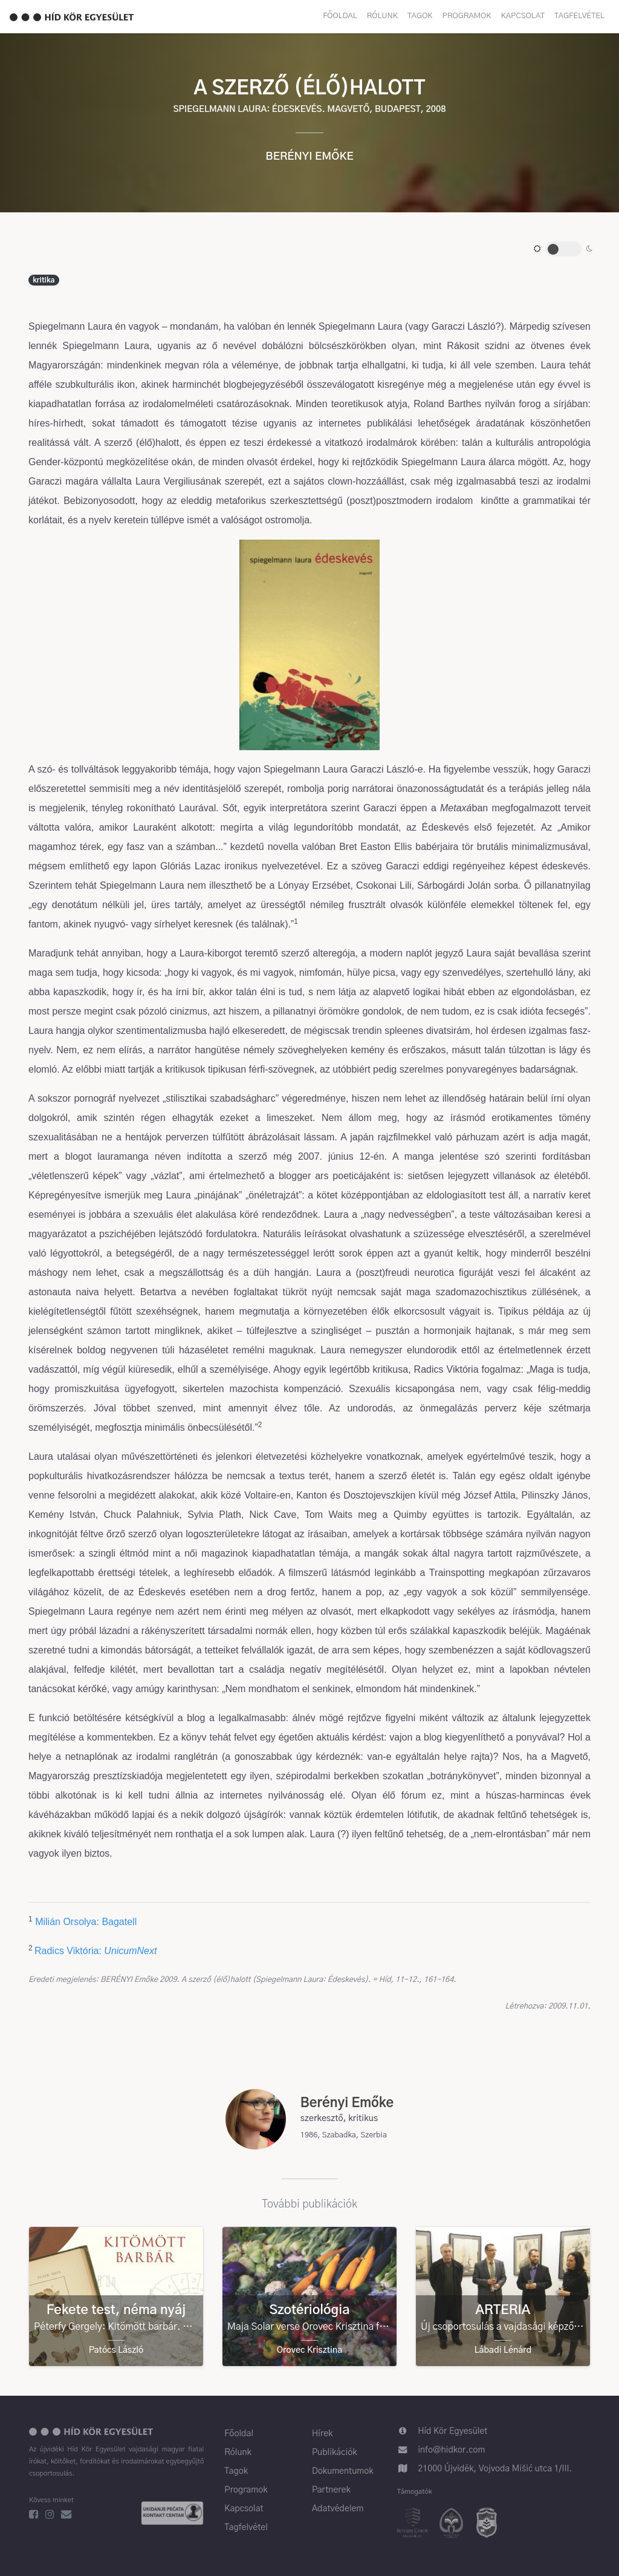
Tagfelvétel (579, 16)
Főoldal (340, 16)
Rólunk (382, 16)
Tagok (420, 16)
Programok (466, 16)
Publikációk (334, 2452)
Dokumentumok (343, 2471)
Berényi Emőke (309, 156)
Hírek (322, 2434)
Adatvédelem (338, 2509)
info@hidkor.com (451, 2450)
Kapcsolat (523, 16)
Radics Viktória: (69, 1951)
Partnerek (331, 2490)
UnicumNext (130, 1951)
